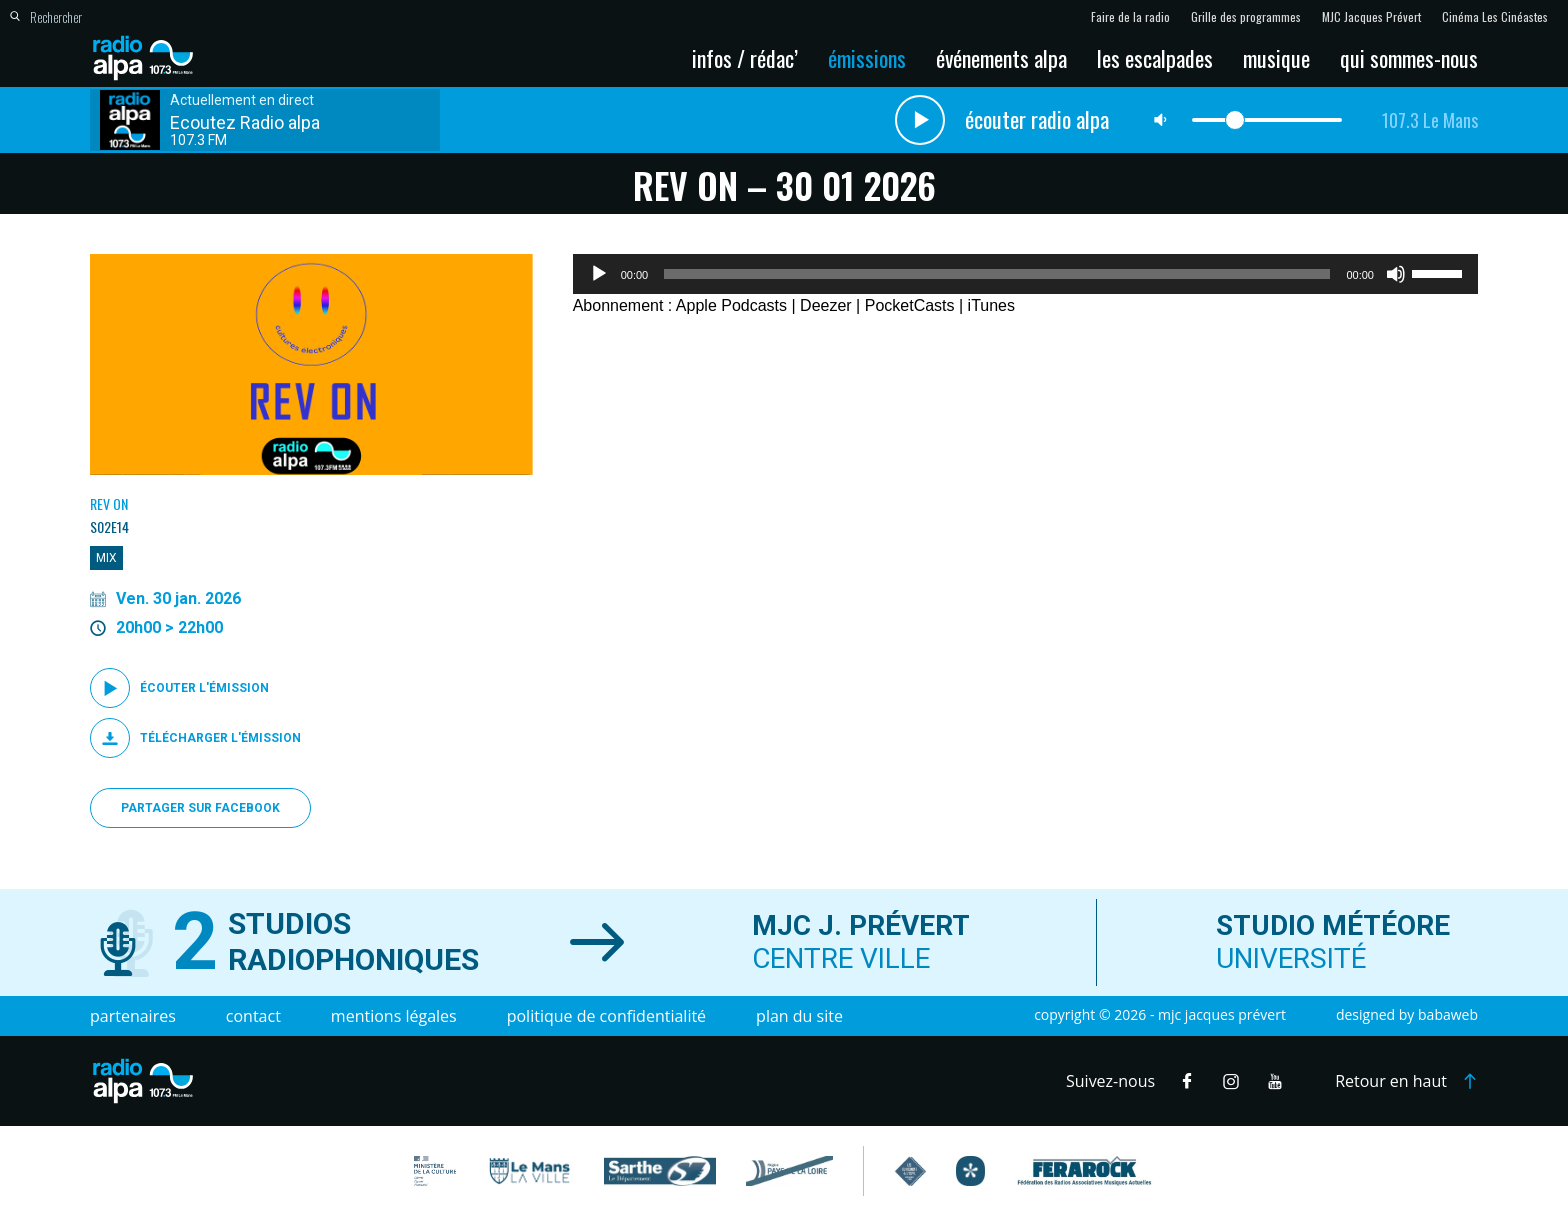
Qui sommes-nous (1409, 58)
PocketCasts (910, 305)
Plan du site (799, 1016)
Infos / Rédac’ (745, 58)
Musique (1276, 58)
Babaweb (1448, 1014)
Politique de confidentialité (606, 1016)
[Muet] (1396, 274)
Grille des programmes (1246, 17)
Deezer (826, 305)
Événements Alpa (1001, 58)
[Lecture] (599, 274)
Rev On (109, 503)
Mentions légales (394, 1016)
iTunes (991, 305)
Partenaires (133, 1016)
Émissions (867, 58)
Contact (253, 1016)
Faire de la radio (1130, 17)
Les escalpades (1155, 58)
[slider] (997, 274)
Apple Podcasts (731, 305)
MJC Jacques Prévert (1371, 17)
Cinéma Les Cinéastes (1495, 17)
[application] (1025, 274)
